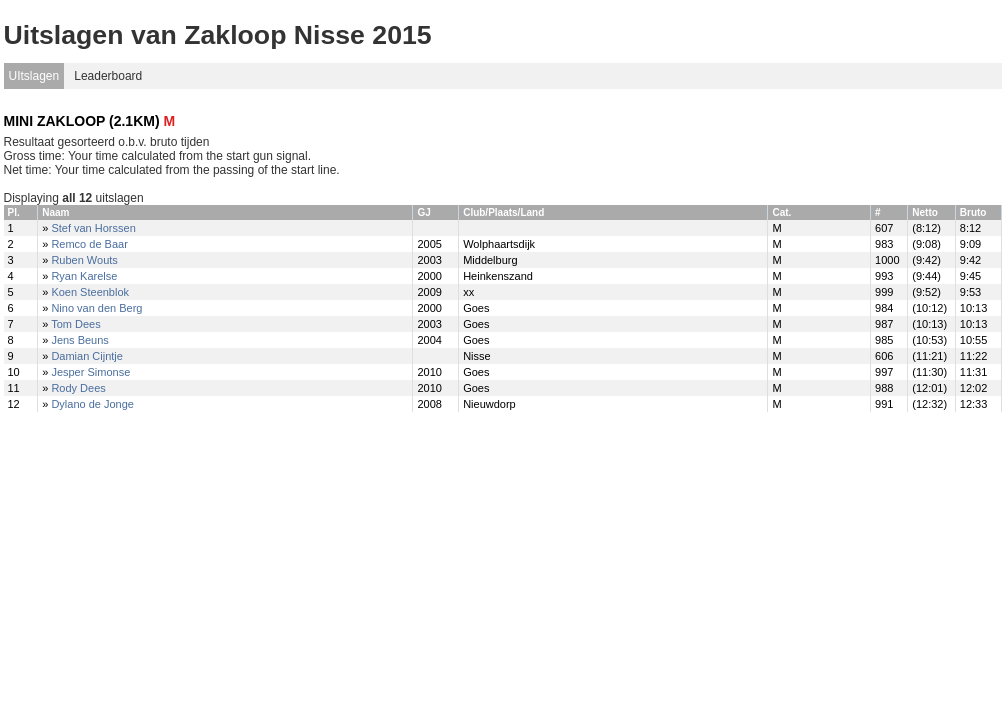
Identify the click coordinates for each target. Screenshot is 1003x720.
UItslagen (34, 76)
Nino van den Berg (96, 308)
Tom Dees (76, 324)
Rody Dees (78, 388)
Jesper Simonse (90, 372)
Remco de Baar (89, 244)
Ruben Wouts (84, 260)
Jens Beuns (79, 340)
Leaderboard (108, 76)
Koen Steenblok (90, 292)
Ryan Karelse (84, 276)
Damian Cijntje (87, 356)
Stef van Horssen (93, 228)
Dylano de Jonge (92, 404)
